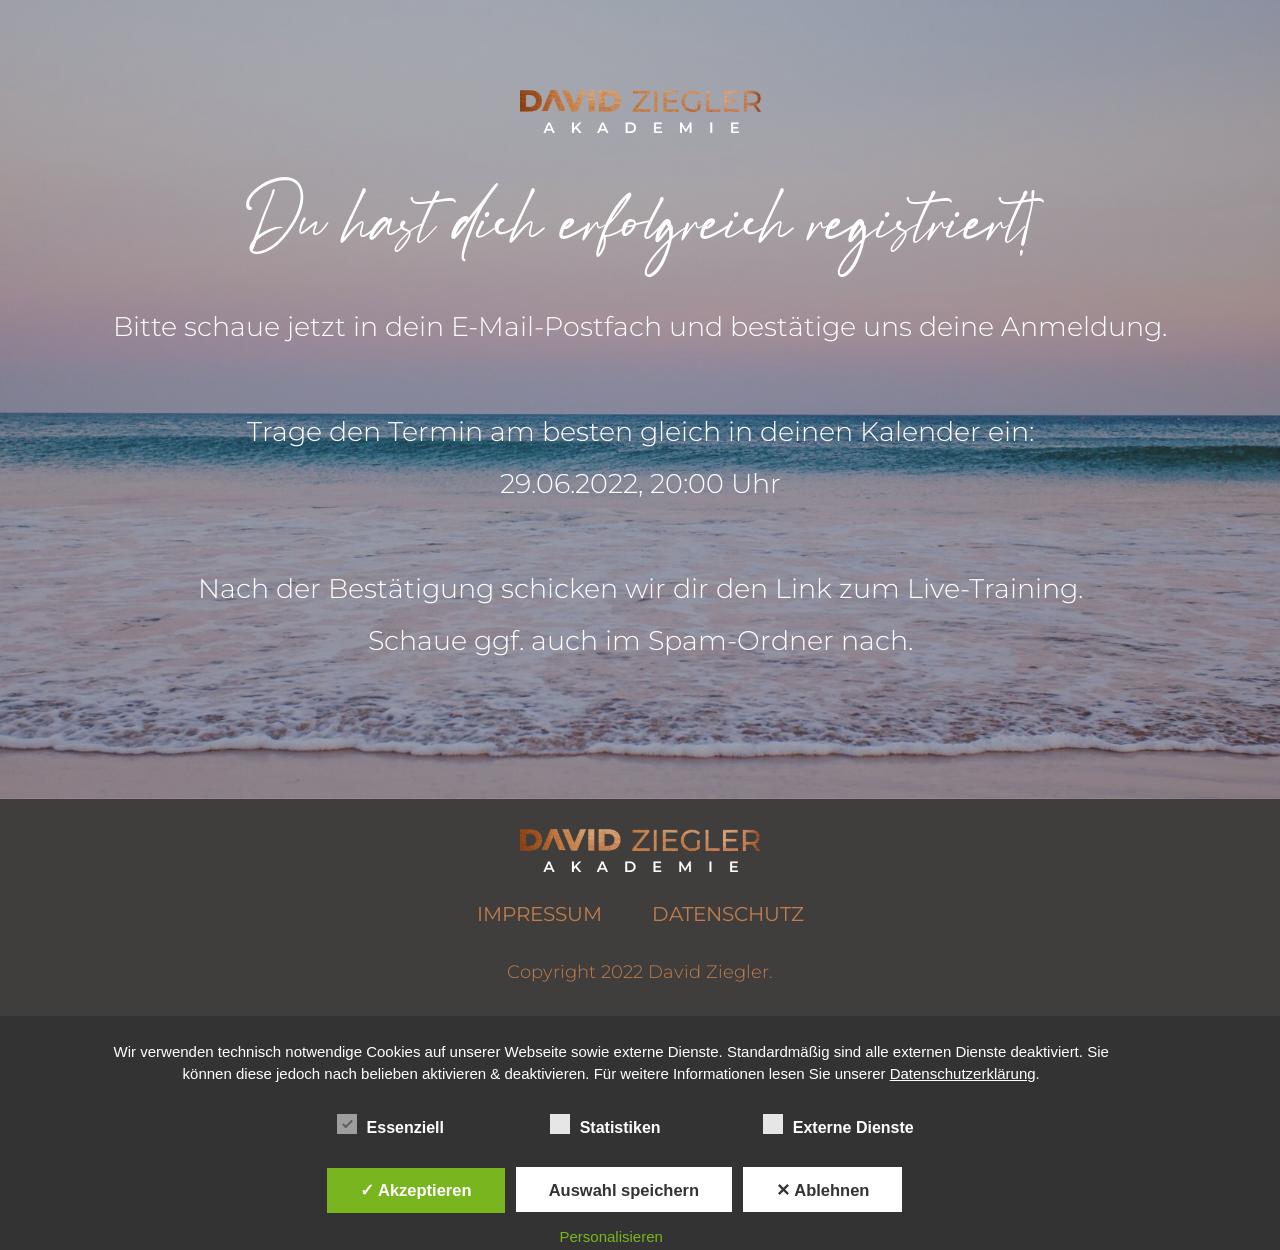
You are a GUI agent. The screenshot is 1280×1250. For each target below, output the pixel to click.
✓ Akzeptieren (416, 1190)
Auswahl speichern (624, 1190)
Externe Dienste (838, 1125)
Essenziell (390, 1125)
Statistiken (605, 1125)
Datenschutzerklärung (963, 1073)
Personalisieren (611, 1236)
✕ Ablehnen (822, 1190)
